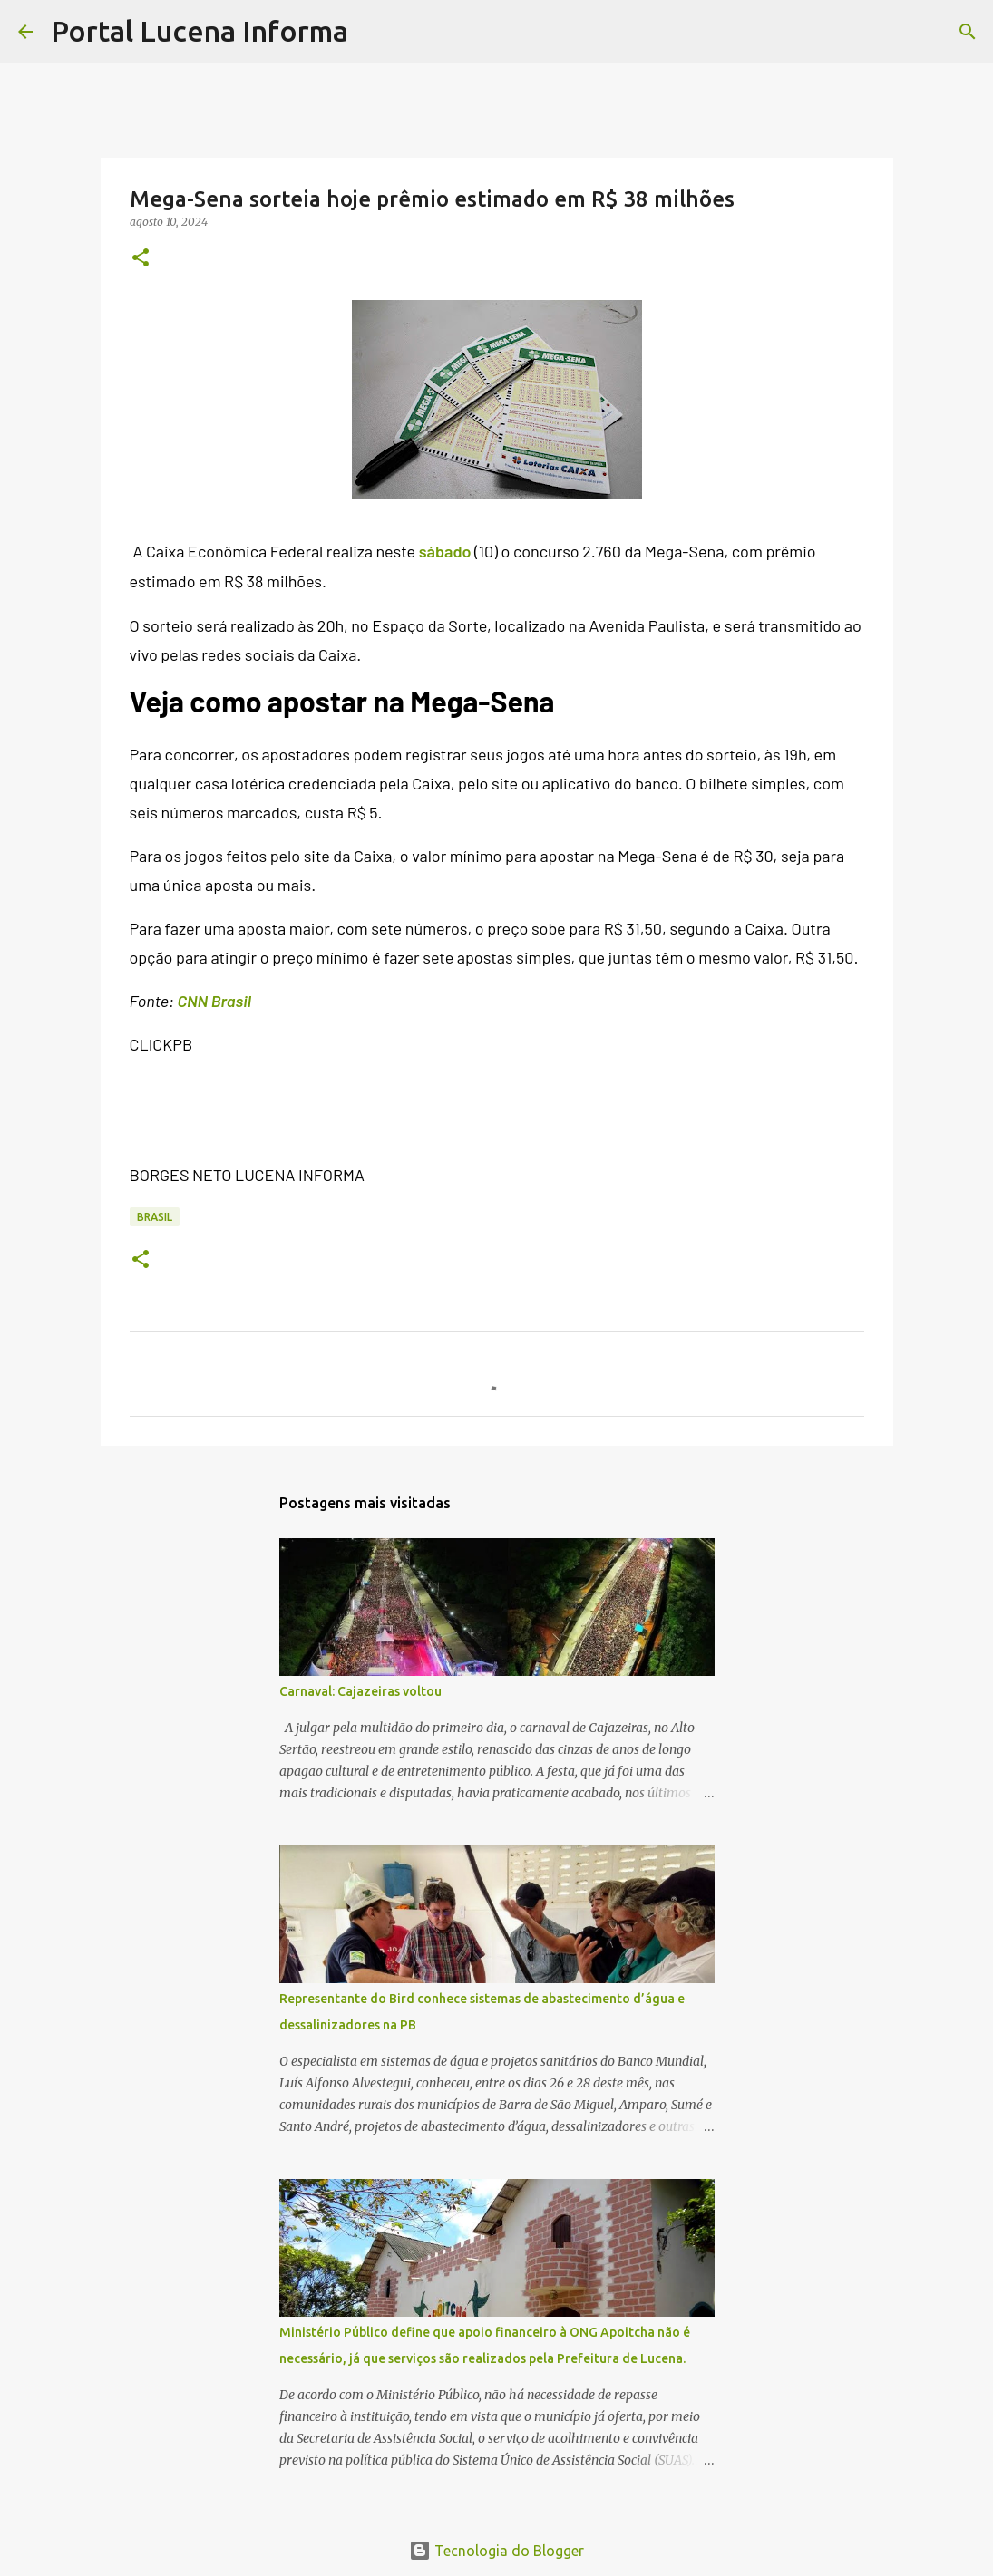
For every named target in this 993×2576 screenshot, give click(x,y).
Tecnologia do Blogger (496, 2550)
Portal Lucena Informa (199, 31)
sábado (445, 551)
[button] (140, 259)
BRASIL (154, 1217)
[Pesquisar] (374, 31)
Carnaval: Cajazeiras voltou (360, 1691)
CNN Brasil (213, 1001)
